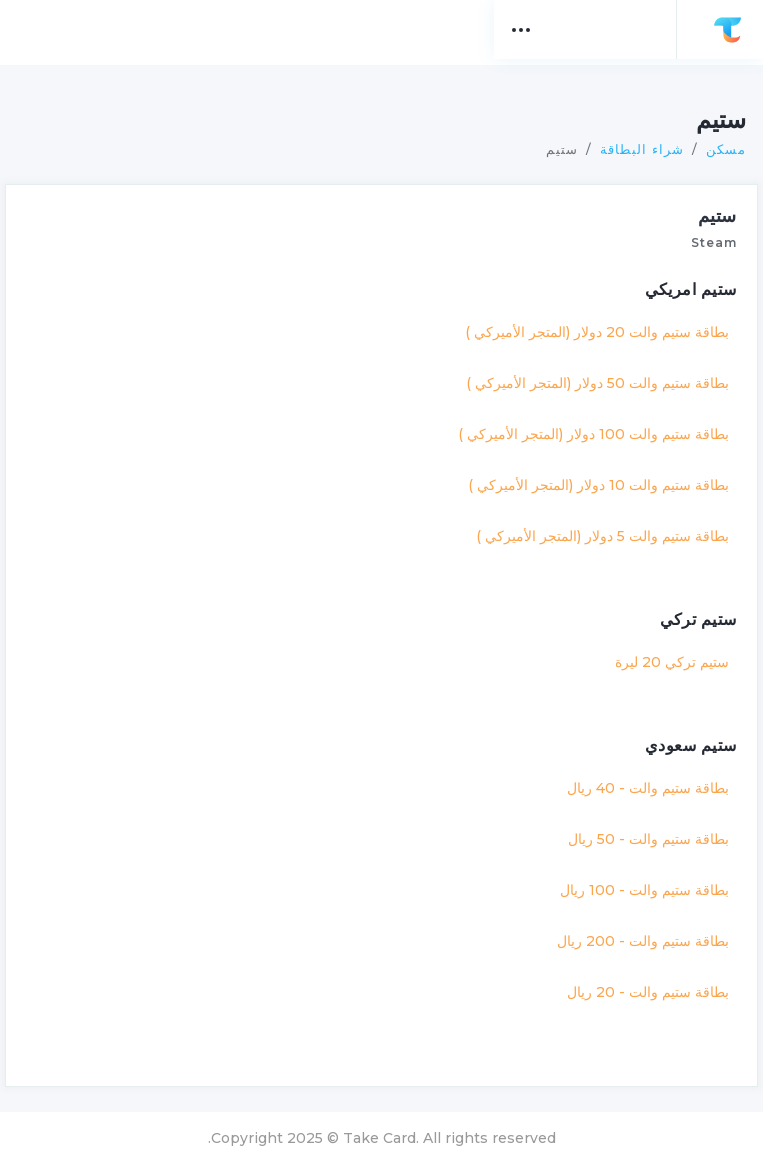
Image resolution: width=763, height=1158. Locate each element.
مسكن (716, 136)
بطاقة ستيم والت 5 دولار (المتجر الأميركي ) (592, 523)
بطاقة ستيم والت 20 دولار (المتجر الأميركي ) (587, 319)
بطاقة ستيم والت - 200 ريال (633, 928)
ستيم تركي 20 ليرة (662, 649)
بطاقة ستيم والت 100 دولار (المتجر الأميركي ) (583, 421)
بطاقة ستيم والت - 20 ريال (638, 979)
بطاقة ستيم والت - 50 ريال (638, 826)
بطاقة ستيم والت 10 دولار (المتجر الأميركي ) (588, 472)
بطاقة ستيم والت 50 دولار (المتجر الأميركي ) (587, 370)
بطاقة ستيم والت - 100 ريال (634, 877)
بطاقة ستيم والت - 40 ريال (638, 775)
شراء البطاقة (632, 136)
